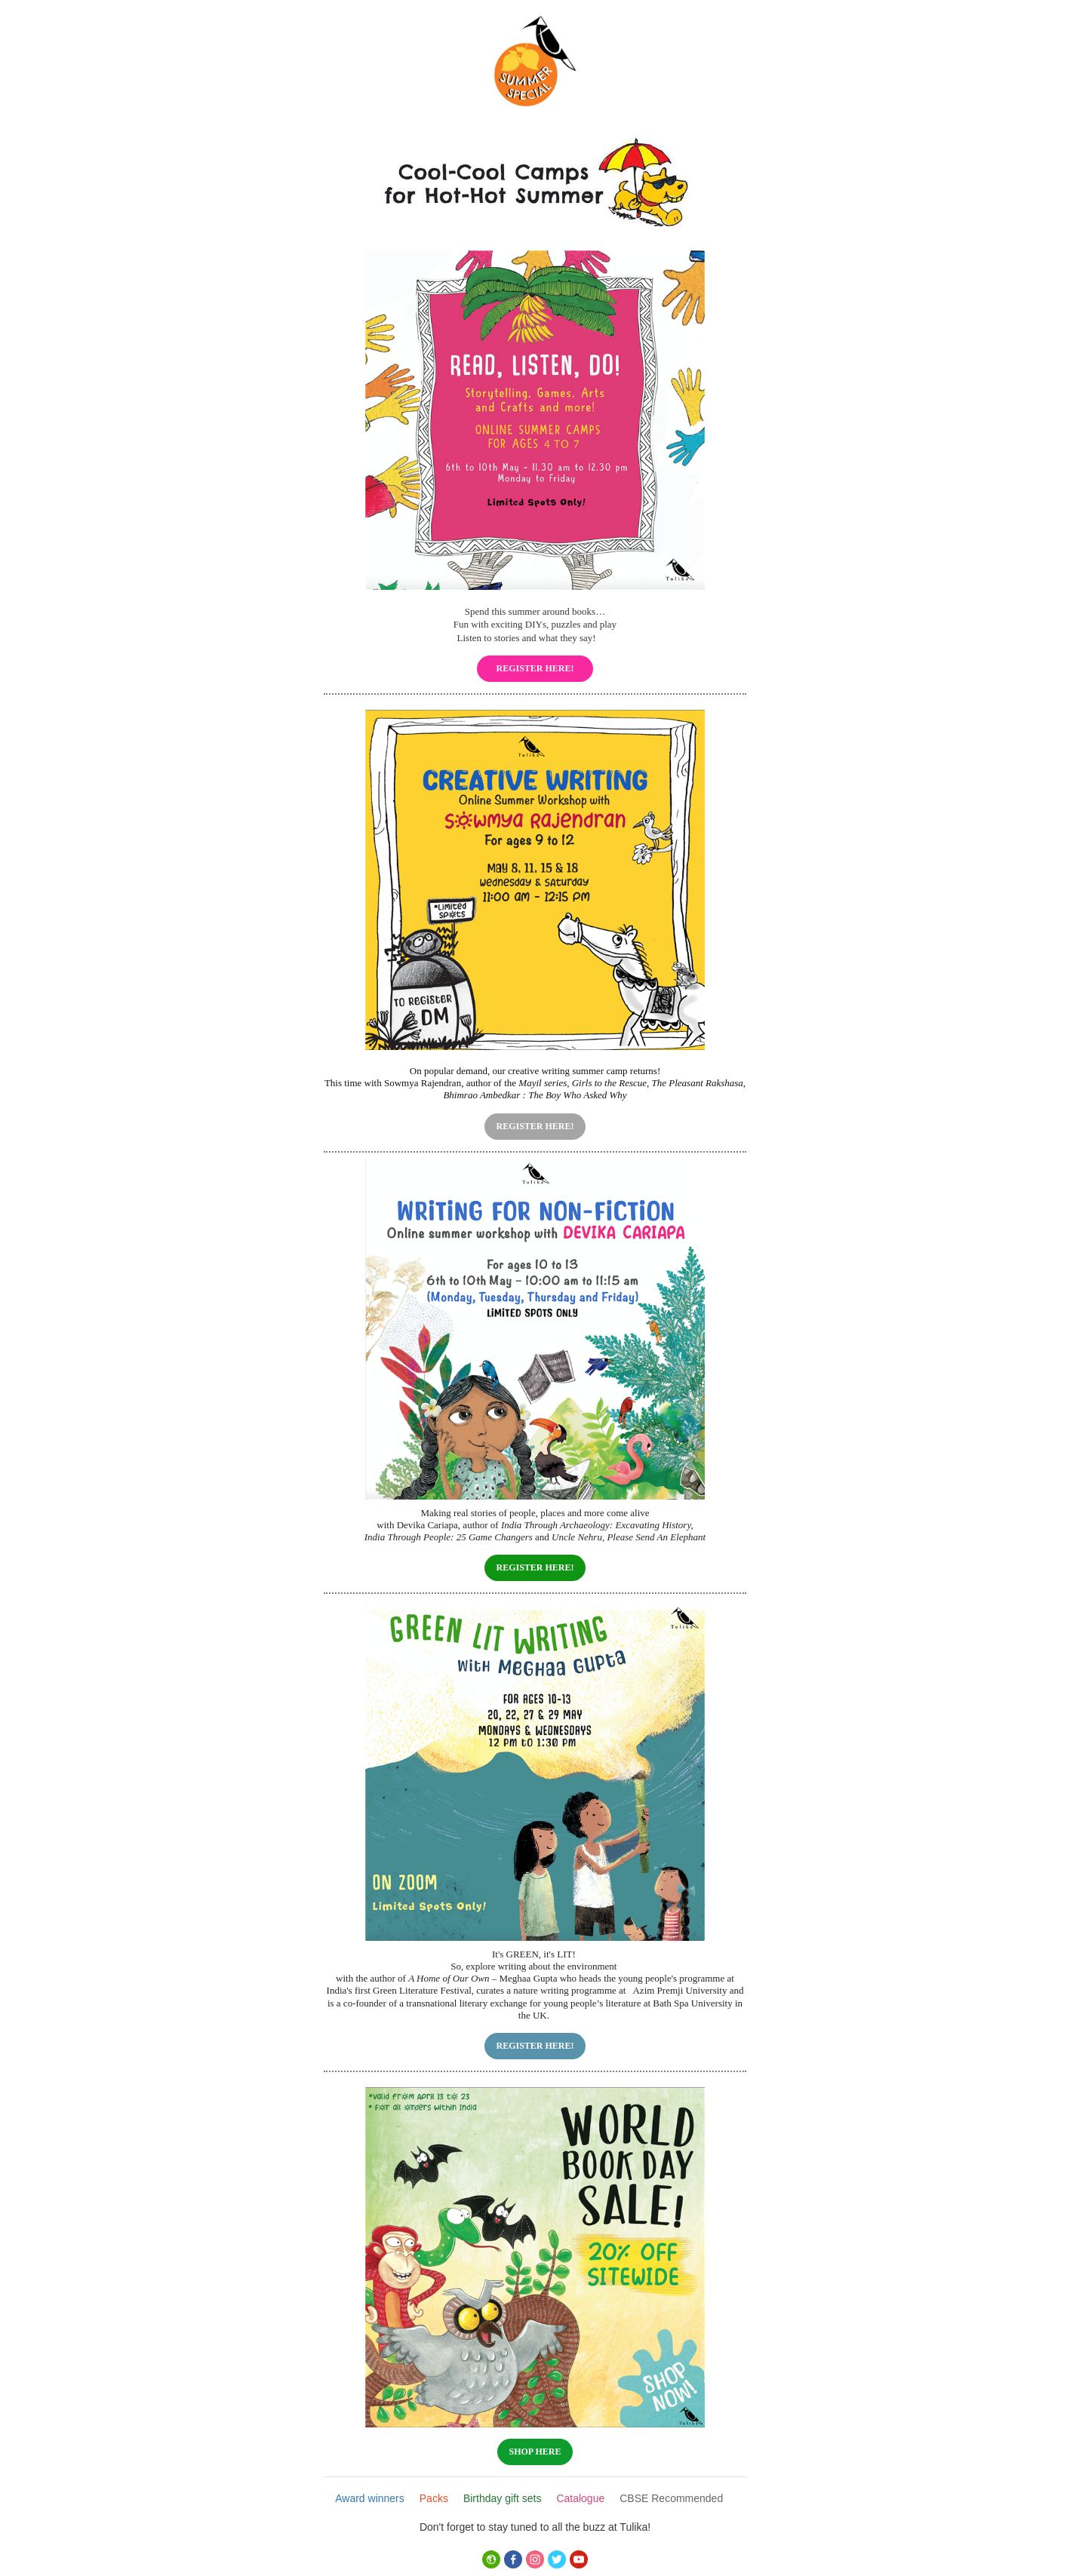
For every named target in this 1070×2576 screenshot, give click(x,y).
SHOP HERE (535, 2451)
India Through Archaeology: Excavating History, (597, 1525)
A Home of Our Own (448, 1978)
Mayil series (542, 1082)
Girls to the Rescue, (611, 1082)
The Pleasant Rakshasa (697, 1082)
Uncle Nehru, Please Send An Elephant (629, 1537)
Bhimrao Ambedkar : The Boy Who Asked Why (534, 1095)
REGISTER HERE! (534, 668)
